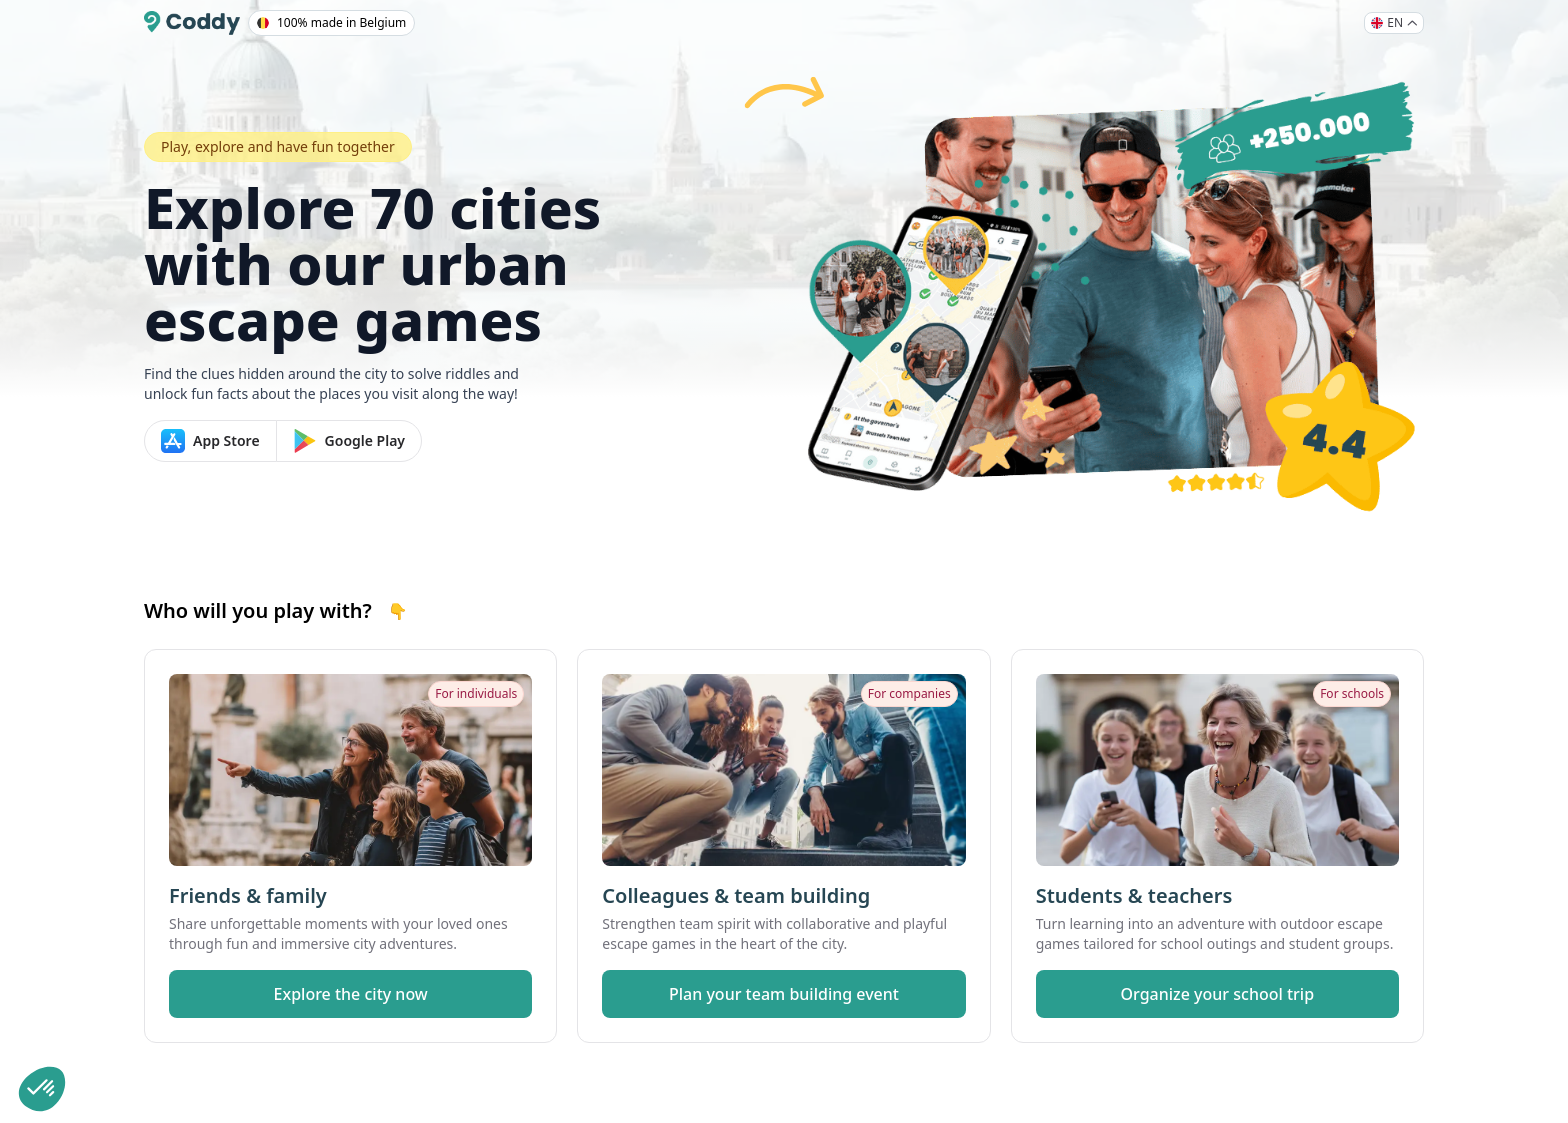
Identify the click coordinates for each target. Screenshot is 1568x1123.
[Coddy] (192, 23)
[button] (42, 1089)
